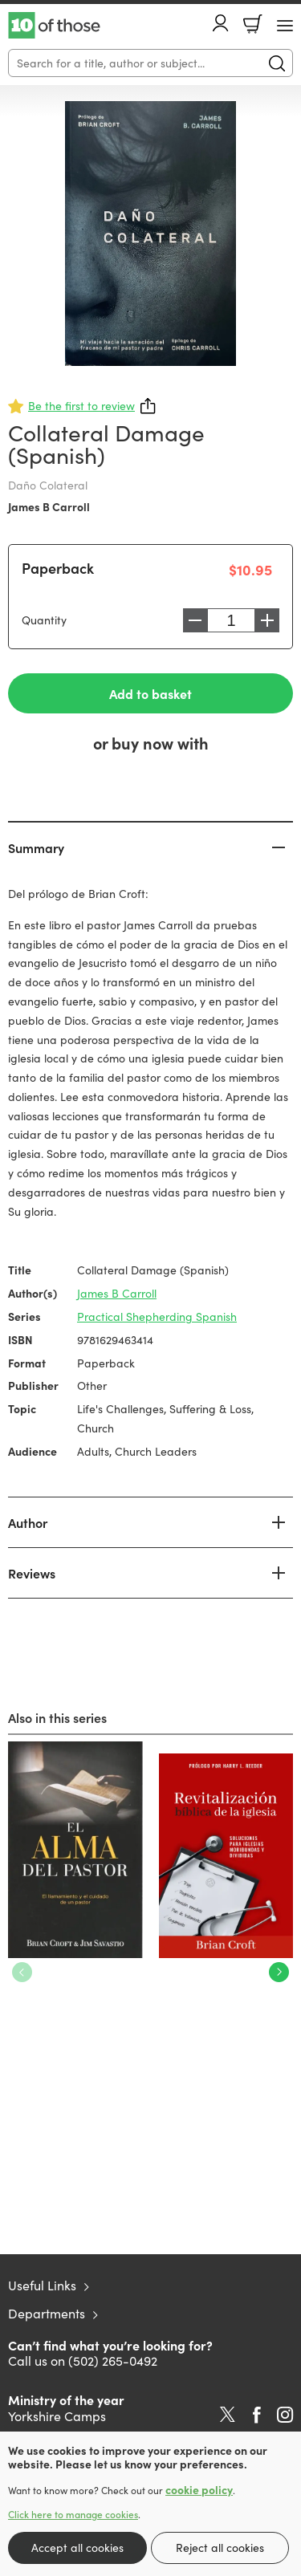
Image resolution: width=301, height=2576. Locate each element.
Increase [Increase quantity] (267, 620)
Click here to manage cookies (73, 2514)
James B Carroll (49, 506)
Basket (252, 24)
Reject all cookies (220, 2547)
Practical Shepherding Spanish (157, 1316)
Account (221, 22)
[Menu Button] (285, 25)
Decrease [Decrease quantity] (195, 620)
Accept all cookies (77, 2547)
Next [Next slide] (279, 1972)
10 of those (54, 25)
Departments (46, 2313)
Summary (36, 847)
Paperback (58, 568)
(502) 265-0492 (112, 2360)
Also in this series (57, 1717)
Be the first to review (81, 405)
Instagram (285, 2415)
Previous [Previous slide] (22, 1972)
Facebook (257, 2415)
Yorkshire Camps (57, 2415)
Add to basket (150, 693)
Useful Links (42, 2285)
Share (148, 406)
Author (27, 1522)
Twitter (227, 2415)
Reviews (31, 1573)
